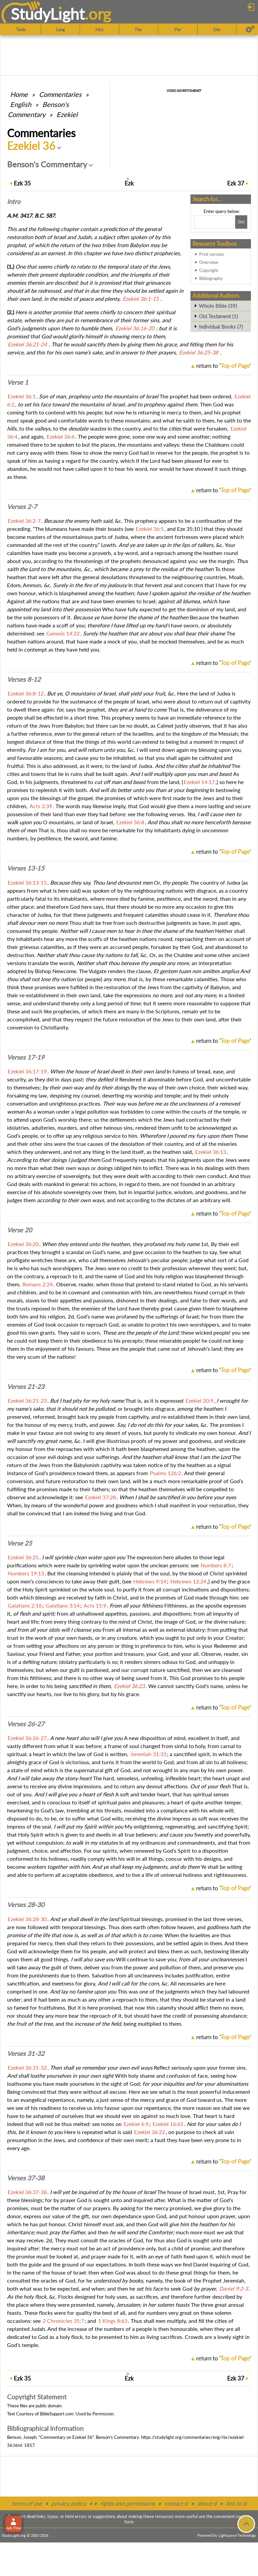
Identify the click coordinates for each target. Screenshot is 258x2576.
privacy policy (68, 2503)
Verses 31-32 (25, 2053)
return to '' (223, 365)
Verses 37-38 (25, 2178)
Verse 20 (19, 1230)
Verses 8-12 (24, 679)
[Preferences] (250, 29)
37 (235, 183)
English (20, 104)
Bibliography (211, 278)
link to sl (236, 2503)
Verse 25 (19, 1543)
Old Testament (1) (218, 316)
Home (19, 94)
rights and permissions (127, 2503)
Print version (211, 254)
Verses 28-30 (25, 1904)
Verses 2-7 (22, 506)
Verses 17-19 (25, 1057)
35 (22, 183)
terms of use (26, 2503)
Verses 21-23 (25, 1386)
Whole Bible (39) (218, 306)
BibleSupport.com (57, 2413)
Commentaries (60, 94)
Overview (208, 262)
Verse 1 (17, 382)
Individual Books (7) (221, 327)
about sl (207, 2503)
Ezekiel (67, 114)
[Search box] (213, 222)
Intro (13, 201)
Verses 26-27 (25, 1724)
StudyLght (48, 13)
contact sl (176, 2503)
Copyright (208, 270)
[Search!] (241, 222)
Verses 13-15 (25, 868)
